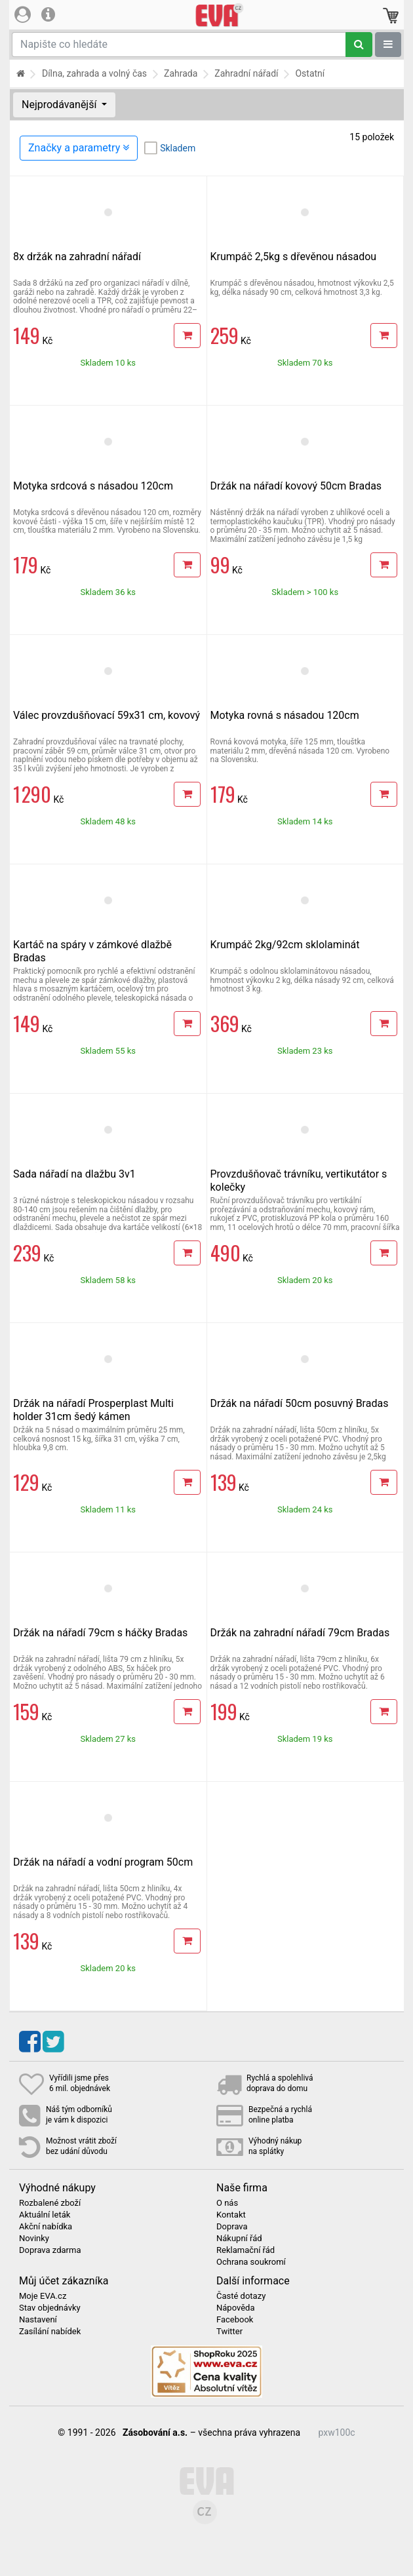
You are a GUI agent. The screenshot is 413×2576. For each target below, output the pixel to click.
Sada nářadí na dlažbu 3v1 (74, 1174)
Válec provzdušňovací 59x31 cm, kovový (106, 715)
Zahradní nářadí (246, 73)
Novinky (34, 2238)
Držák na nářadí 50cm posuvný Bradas (299, 1403)
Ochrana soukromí (251, 2262)
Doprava (232, 2226)
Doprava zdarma (50, 2250)
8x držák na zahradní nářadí (77, 256)
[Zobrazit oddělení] (388, 44)
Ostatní (309, 73)
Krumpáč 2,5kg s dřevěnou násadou (293, 256)
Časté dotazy (241, 2296)
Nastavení (38, 2319)
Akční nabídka (45, 2226)
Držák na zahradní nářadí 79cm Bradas (300, 1632)
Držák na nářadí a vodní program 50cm (103, 1862)
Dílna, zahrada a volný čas (94, 73)
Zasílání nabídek (50, 2331)
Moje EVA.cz (42, 2296)
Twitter (229, 2331)
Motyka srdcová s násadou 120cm (93, 486)
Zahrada (180, 73)
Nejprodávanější (60, 104)
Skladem (177, 148)
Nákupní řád (239, 2238)
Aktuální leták (44, 2215)
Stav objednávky (50, 2308)
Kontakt (231, 2215)
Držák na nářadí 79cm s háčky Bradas (100, 1632)
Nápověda (235, 2308)
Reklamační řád (245, 2250)
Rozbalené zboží (50, 2203)
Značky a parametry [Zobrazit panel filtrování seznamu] (78, 148)
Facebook (234, 2319)
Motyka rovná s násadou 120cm (284, 715)
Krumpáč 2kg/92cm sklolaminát (285, 944)
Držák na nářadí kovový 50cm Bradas (296, 486)
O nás (227, 2203)
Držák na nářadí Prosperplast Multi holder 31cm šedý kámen (93, 1410)
